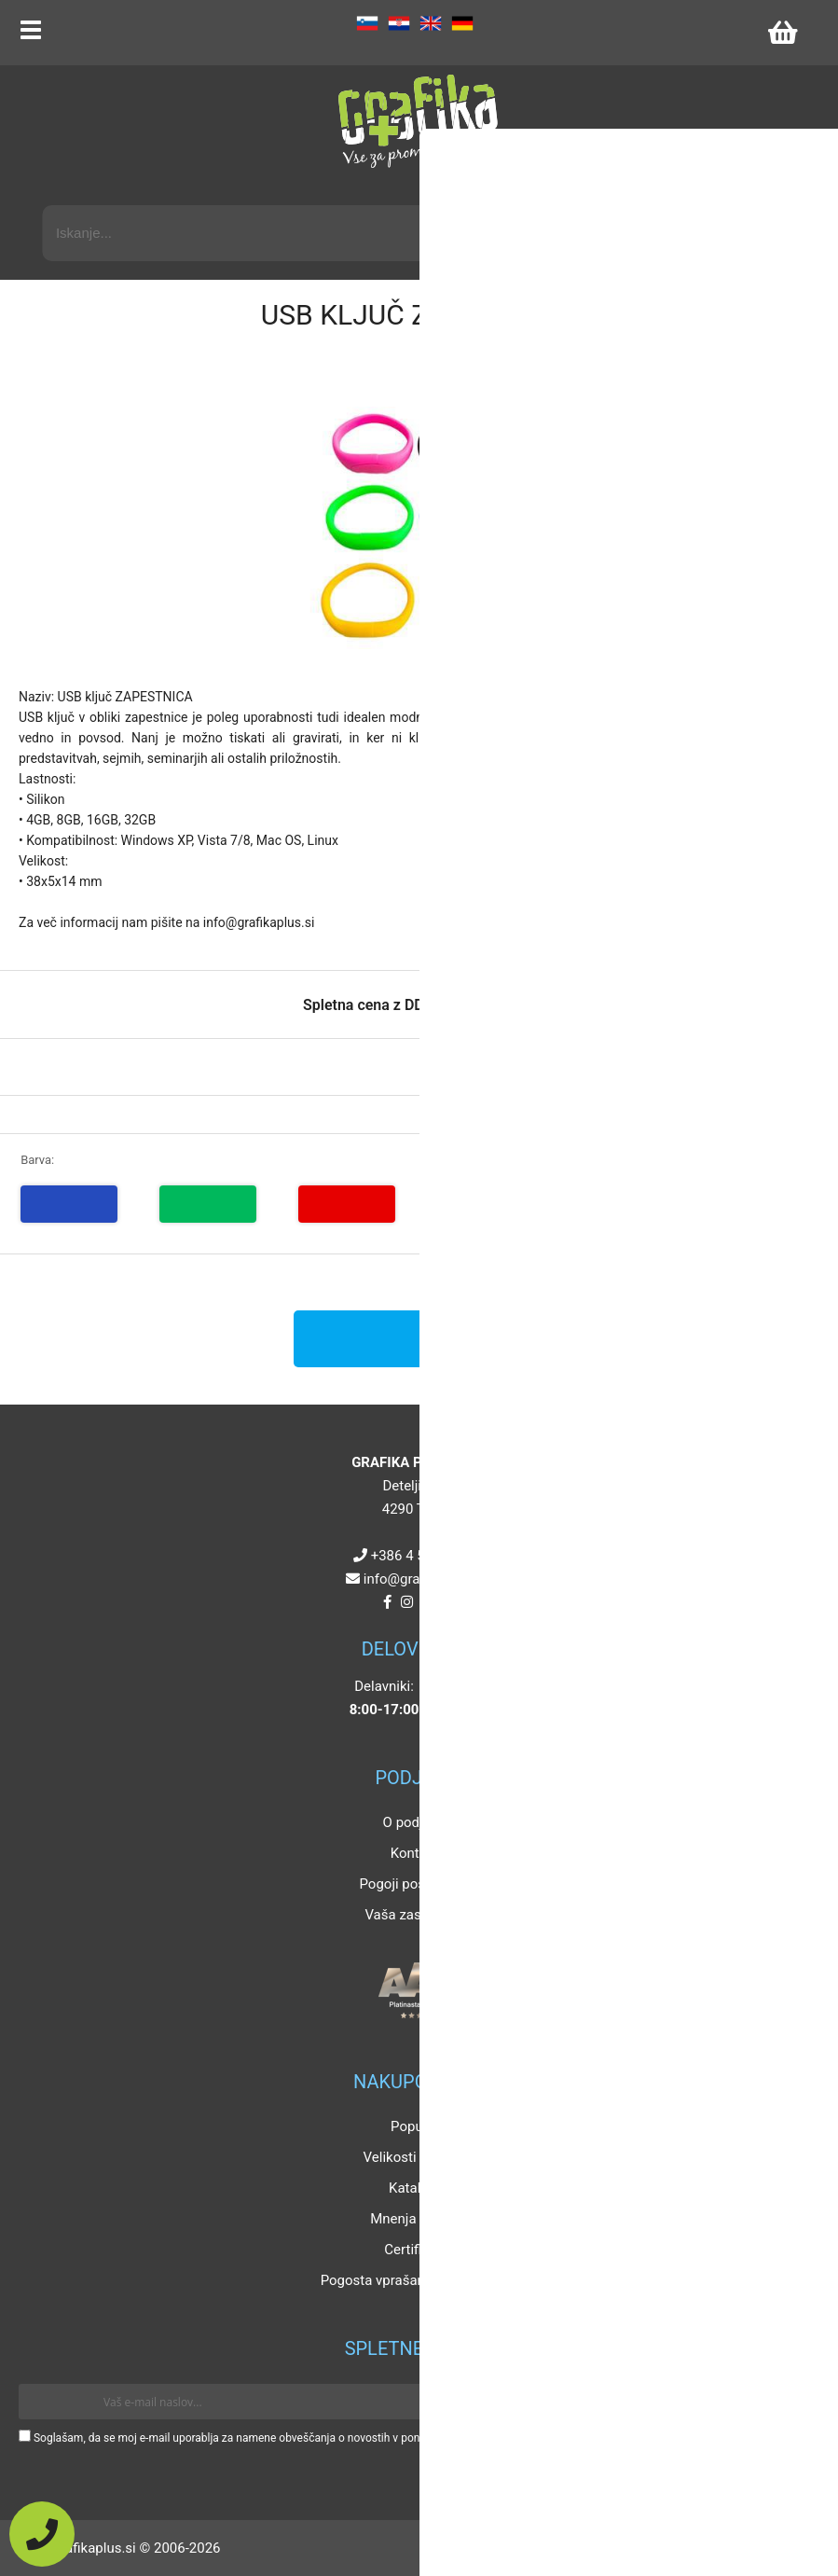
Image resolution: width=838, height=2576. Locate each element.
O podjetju (414, 1822)
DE (462, 23)
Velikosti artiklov (415, 2157)
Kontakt (415, 1853)
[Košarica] (782, 32)
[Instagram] (407, 1602)
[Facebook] (387, 1602)
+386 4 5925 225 (423, 1555)
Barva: (37, 1160)
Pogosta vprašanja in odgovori (415, 2280)
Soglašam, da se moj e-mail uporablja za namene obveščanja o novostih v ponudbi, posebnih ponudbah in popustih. (319, 2437)
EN (430, 23)
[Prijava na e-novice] (792, 2401)
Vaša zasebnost (413, 1914)
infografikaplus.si (423, 1579)
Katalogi (414, 2188)
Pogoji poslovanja (414, 1884)
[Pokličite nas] (42, 2534)
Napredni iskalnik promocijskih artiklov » (675, 188)
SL (367, 23)
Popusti (414, 2126)
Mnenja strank (414, 2218)
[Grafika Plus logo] (419, 121)
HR (399, 23)
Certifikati (414, 2249)
